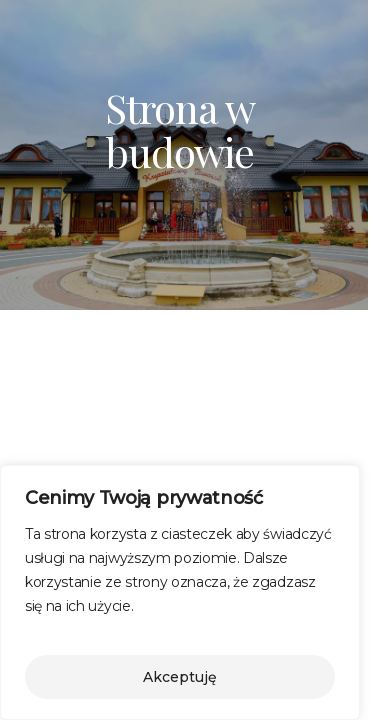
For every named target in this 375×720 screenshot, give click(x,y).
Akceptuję (180, 677)
